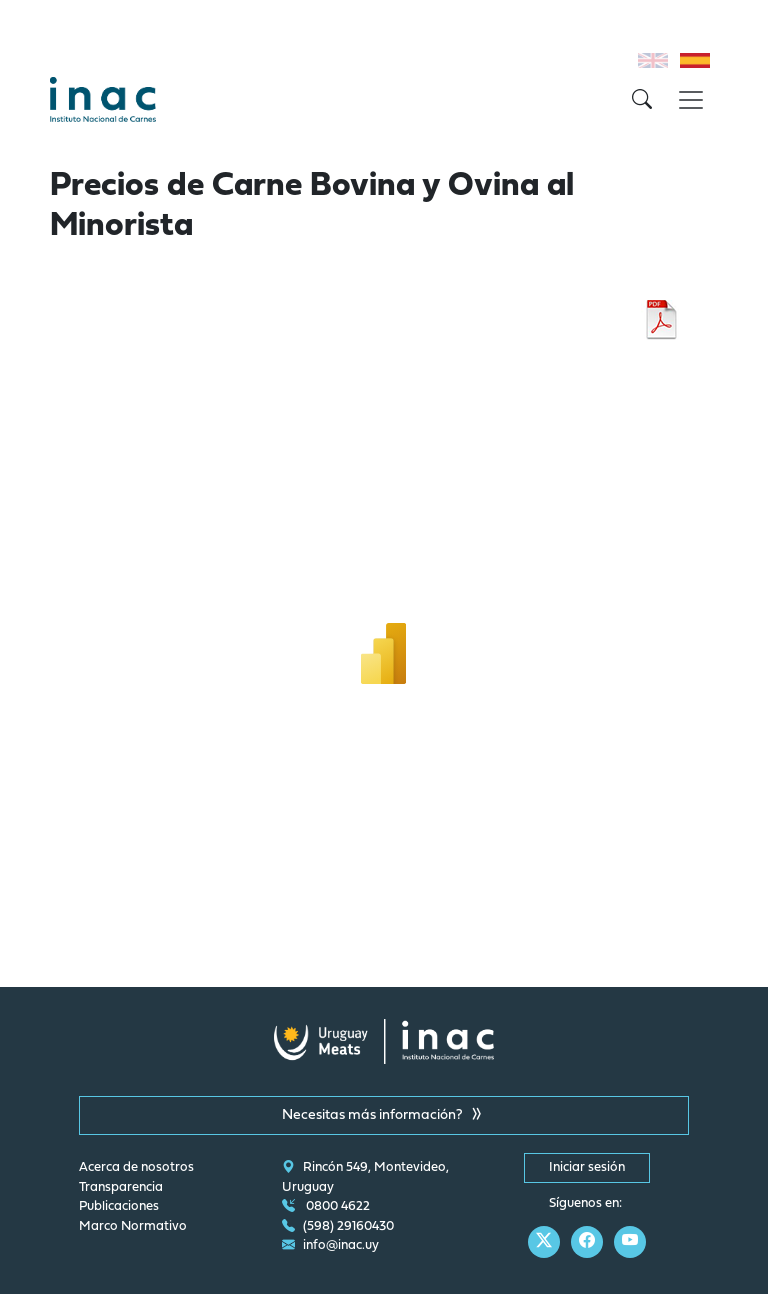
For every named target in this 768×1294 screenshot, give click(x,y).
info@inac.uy (330, 1246)
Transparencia (121, 1188)
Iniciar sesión (587, 1168)
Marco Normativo (133, 1227)
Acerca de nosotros (136, 1168)
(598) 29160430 (338, 1227)
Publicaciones (119, 1207)
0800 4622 (326, 1207)
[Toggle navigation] (691, 100)
